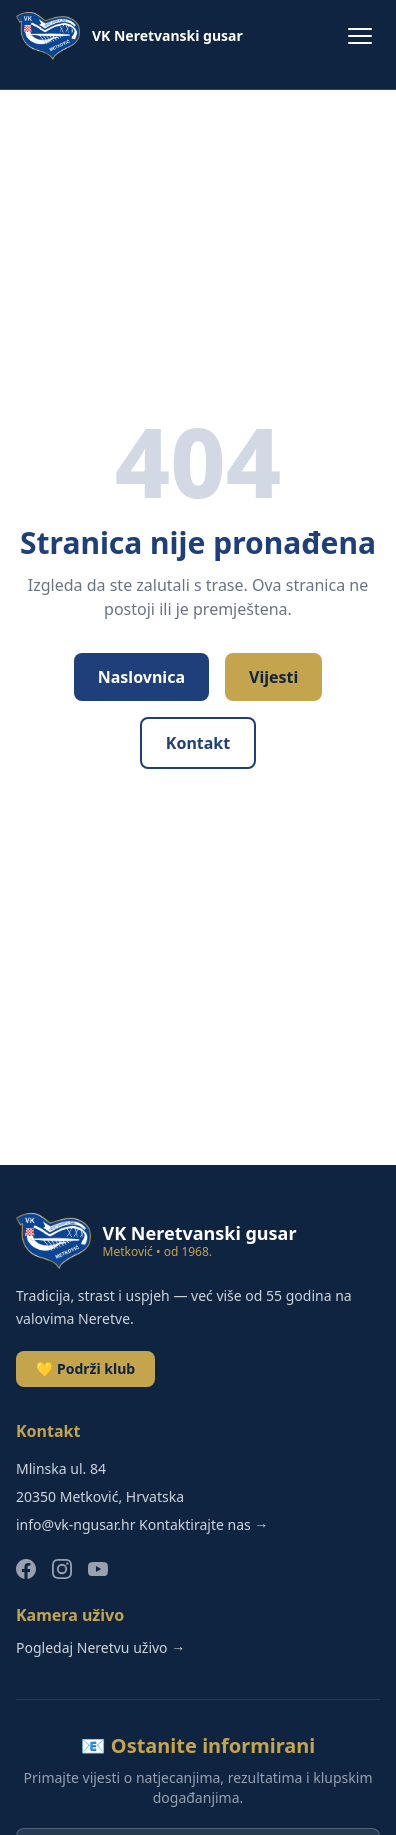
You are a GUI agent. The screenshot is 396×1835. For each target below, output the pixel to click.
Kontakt (198, 743)
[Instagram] (62, 1569)
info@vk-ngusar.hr (75, 1524)
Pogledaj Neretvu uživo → (100, 1647)
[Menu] (360, 36)
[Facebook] (26, 1569)
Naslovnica (141, 677)
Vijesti (273, 677)
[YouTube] (98, 1569)
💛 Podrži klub (85, 1368)
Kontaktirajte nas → (203, 1524)
